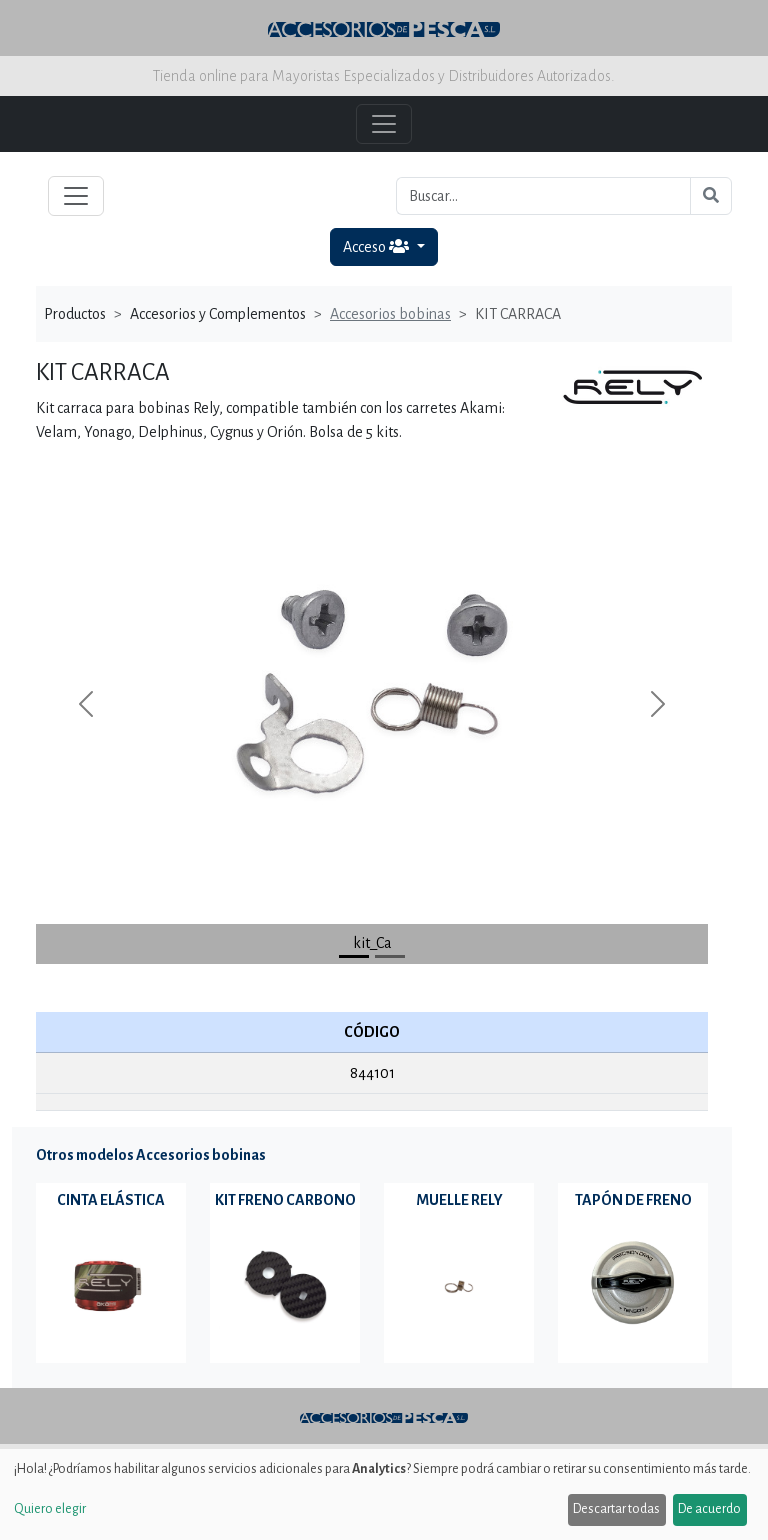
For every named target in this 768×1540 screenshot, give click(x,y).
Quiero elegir (50, 1509)
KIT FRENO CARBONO (285, 1200)
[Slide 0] (354, 956)
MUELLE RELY (459, 1200)
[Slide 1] (390, 956)
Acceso (377, 246)
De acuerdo (709, 1509)
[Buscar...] (543, 196)
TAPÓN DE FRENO (633, 1200)
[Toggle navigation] (76, 196)
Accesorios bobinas (390, 314)
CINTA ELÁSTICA (111, 1200)
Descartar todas (616, 1509)
